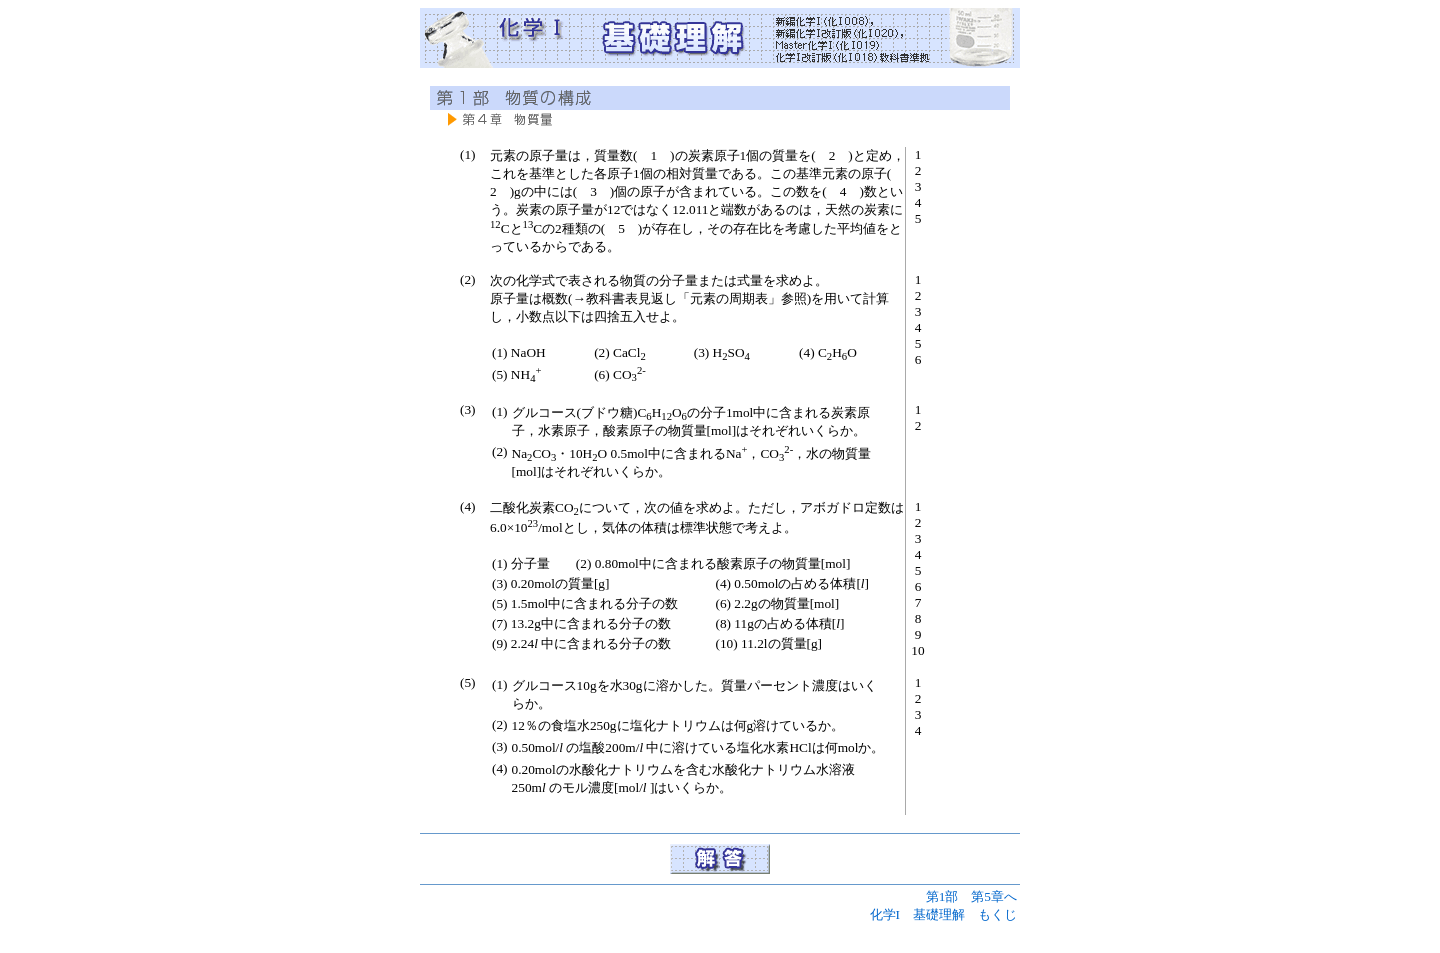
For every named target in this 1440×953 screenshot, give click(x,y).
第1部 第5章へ (971, 896)
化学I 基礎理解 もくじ (943, 914)
